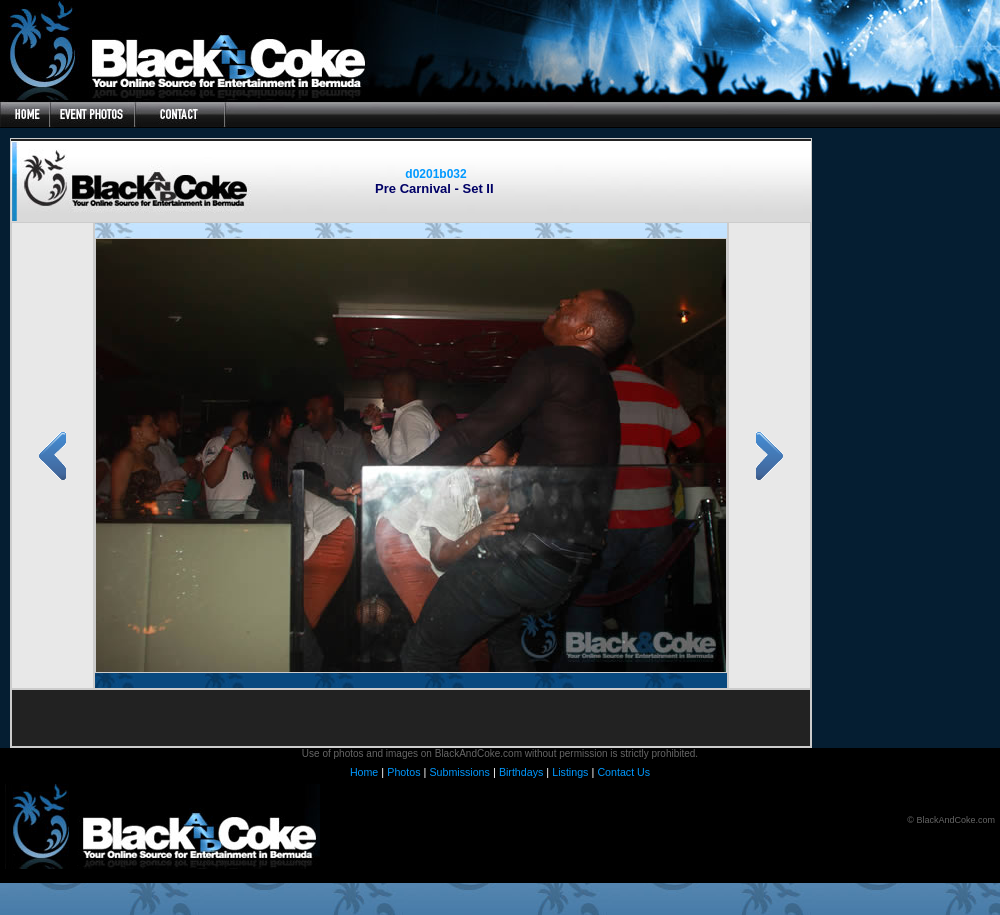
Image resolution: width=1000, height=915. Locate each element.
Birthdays (521, 772)
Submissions (459, 772)
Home (364, 772)
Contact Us (623, 772)
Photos (403, 772)
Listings (570, 772)
